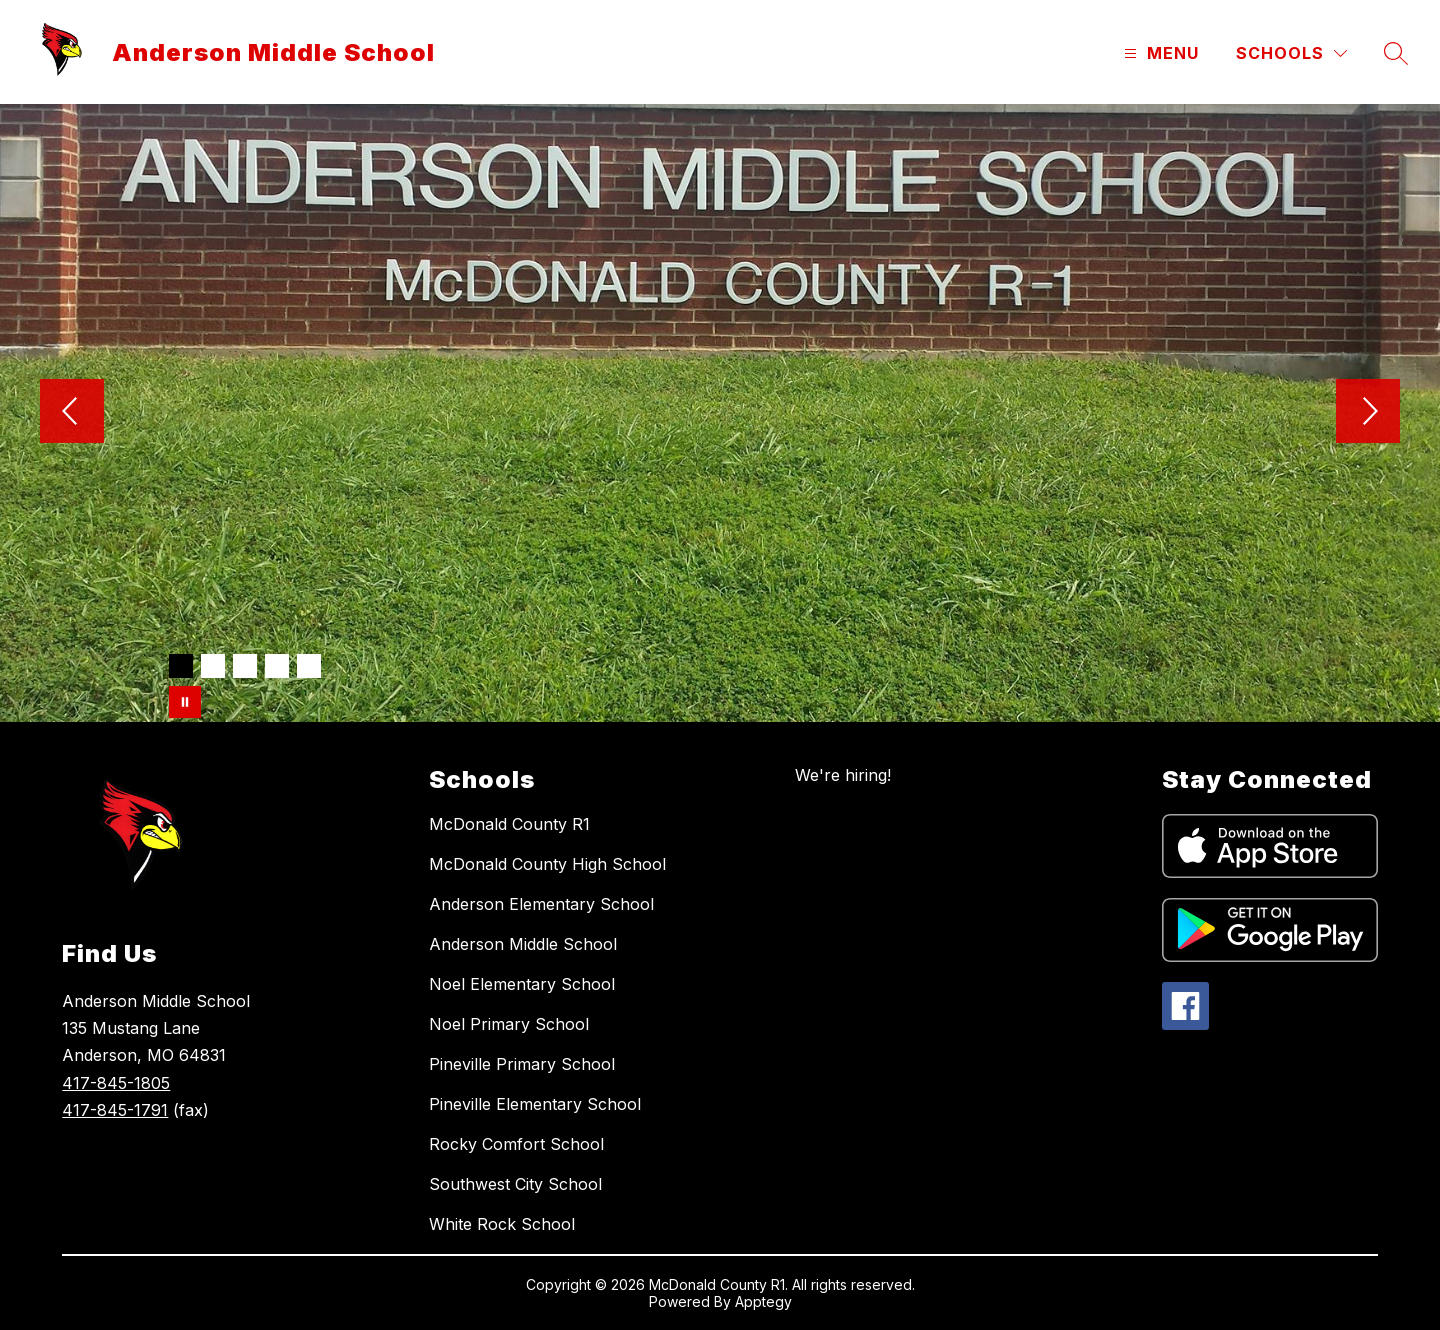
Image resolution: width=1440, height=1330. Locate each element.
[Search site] (1396, 53)
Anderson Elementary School (541, 904)
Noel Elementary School (522, 984)
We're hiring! (843, 775)
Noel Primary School (509, 1024)
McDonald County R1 (509, 824)
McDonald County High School (547, 864)
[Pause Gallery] (185, 702)
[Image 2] (213, 666)
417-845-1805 (116, 1083)
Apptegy (763, 1301)
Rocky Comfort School (516, 1144)
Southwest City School (515, 1184)
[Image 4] (277, 666)
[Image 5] (309, 666)
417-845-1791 (115, 1110)
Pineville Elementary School (535, 1104)
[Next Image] (1368, 413)
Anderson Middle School (523, 944)
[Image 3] (245, 666)
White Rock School (502, 1224)
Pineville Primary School (522, 1064)
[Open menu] (1159, 53)
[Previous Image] (72, 413)
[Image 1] (181, 666)
